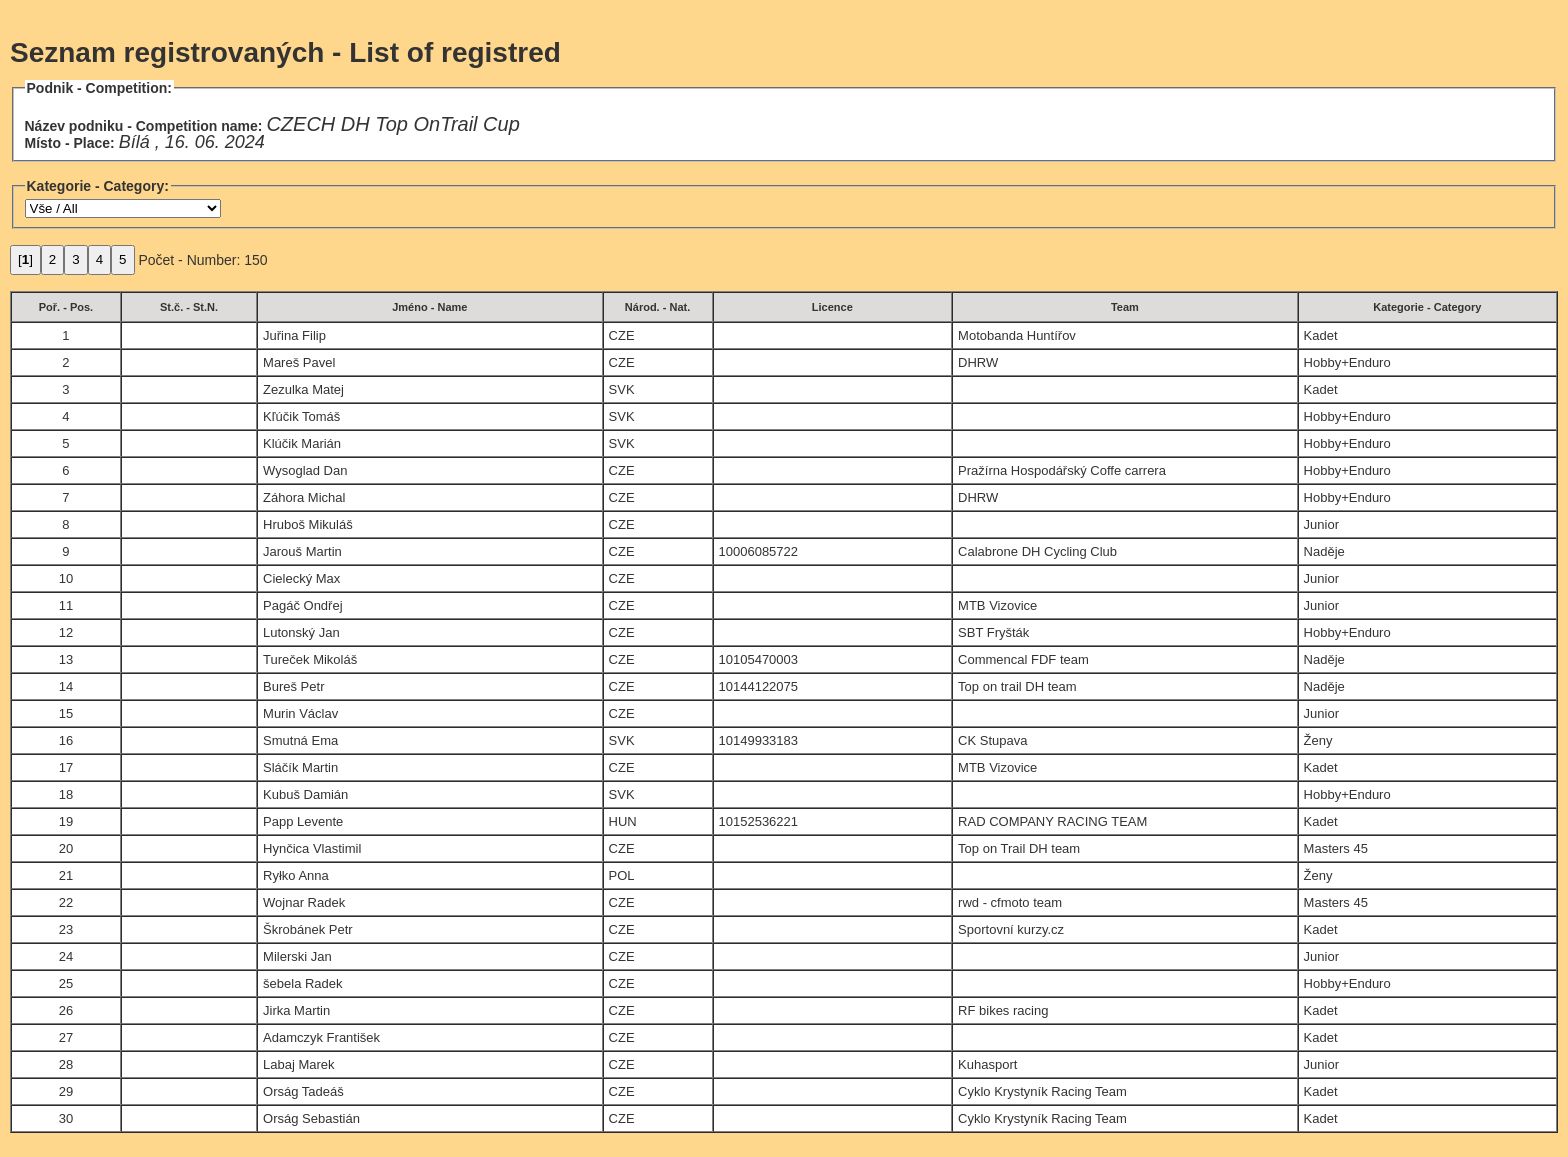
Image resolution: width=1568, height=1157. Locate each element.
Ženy (1318, 740)
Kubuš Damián (305, 794)
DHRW (978, 362)
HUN (623, 821)
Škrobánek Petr (308, 929)
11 (66, 605)
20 (66, 848)
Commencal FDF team (1023, 659)
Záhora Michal (304, 497)
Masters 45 (1336, 848)
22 (66, 902)
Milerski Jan (297, 956)
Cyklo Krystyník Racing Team (1042, 1091)
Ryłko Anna (296, 875)
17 (66, 767)
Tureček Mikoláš (310, 659)
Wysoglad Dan (305, 470)
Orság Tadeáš (303, 1091)
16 (66, 740)
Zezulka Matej (303, 389)
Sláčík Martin (300, 767)
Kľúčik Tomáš (301, 416)
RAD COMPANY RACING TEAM (1052, 821)
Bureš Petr (293, 686)
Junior (1321, 524)
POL (622, 875)
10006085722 (759, 551)
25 (66, 983)
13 (66, 659)
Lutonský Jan (301, 632)
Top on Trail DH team (1019, 848)
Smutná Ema (300, 740)
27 (66, 1037)
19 (66, 821)
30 (66, 1118)
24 (66, 956)
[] (25, 259)
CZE (622, 335)
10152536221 (759, 821)
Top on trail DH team (1017, 686)
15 (66, 713)
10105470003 (759, 659)
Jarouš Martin (302, 551)
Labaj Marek (299, 1064)
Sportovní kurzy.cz (1011, 929)
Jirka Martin (296, 1010)
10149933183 (759, 740)
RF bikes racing (1003, 1010)
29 (66, 1091)
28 (66, 1064)
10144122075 (759, 686)
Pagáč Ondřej (303, 605)
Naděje (1324, 551)
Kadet (1321, 335)
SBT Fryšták (993, 632)
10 (66, 578)
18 (66, 794)
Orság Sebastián (311, 1118)
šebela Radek (303, 983)
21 (66, 875)
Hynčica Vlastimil (312, 848)
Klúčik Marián (302, 443)
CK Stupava (992, 740)
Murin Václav (300, 713)
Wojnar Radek (304, 902)
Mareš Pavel (299, 362)
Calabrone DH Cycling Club (1037, 551)
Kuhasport (987, 1064)
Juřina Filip (294, 335)
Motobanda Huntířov (1017, 335)
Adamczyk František (321, 1037)
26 (66, 1010)
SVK (622, 389)
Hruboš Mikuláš (308, 524)
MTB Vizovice (997, 605)
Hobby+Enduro (1347, 362)
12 (66, 632)
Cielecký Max (301, 578)
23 (66, 929)
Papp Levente (303, 821)
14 (66, 686)
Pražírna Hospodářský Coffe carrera (1062, 470)
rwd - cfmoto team (1010, 902)
